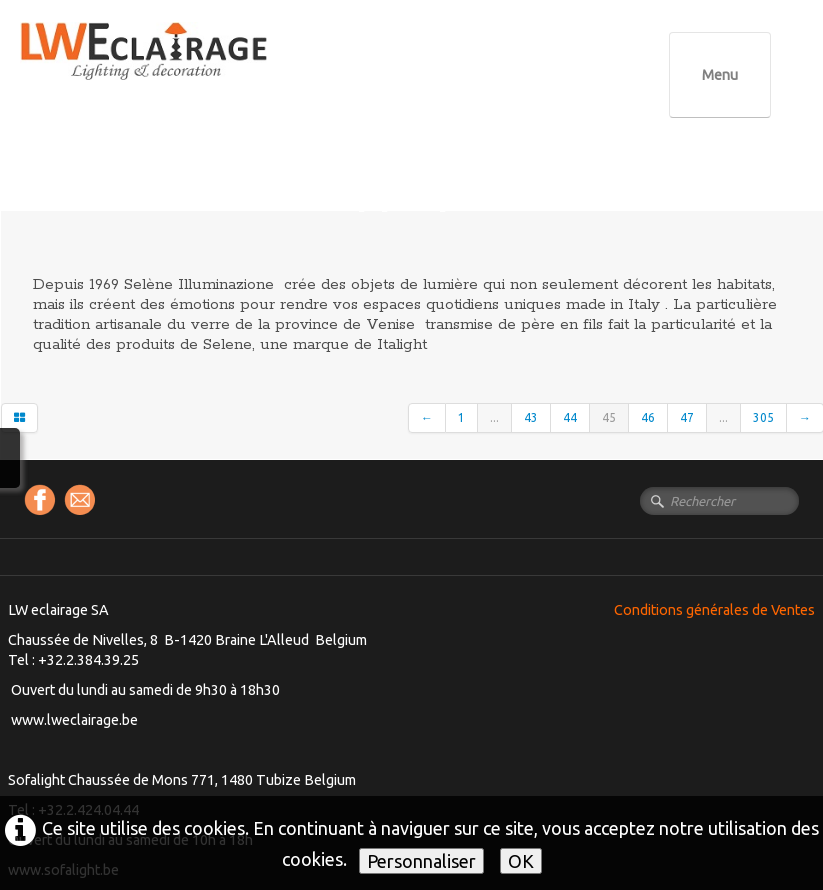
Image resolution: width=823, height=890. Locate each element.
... (494, 417)
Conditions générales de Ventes (714, 610)
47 (687, 417)
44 (570, 417)
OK (521, 861)
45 (609, 417)
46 (648, 417)
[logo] (185, 69)
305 (763, 417)
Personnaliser (421, 861)
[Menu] (720, 75)
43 (531, 417)
